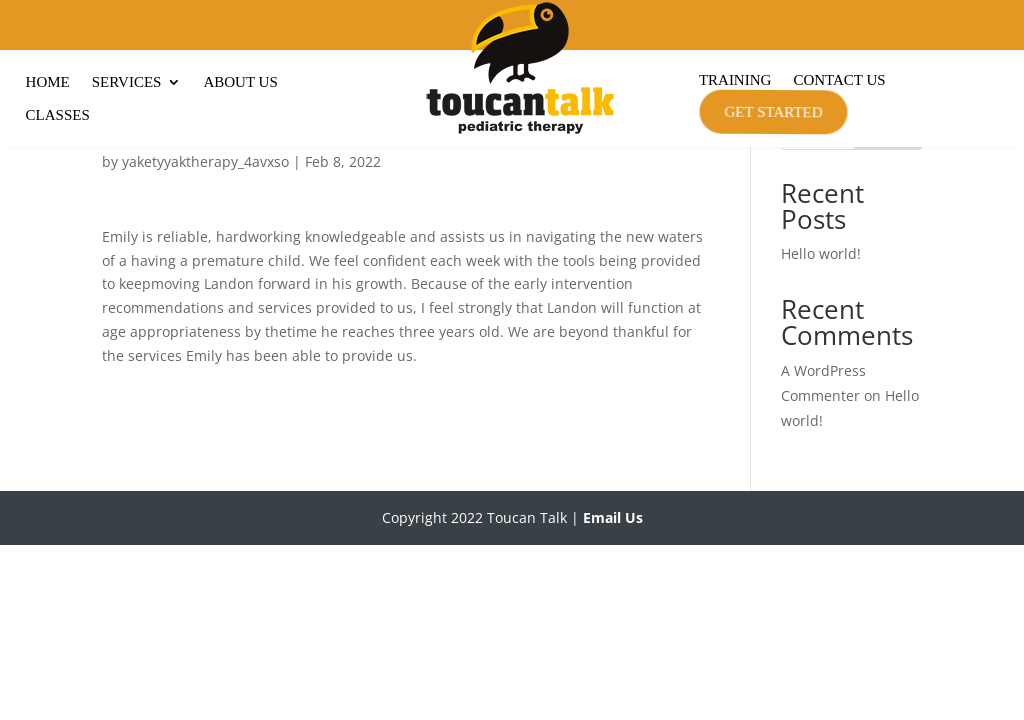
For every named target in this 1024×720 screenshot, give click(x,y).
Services (127, 82)
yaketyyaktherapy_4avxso (205, 256)
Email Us (613, 612)
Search (888, 225)
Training (735, 80)
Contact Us (839, 80)
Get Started (772, 112)
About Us (240, 82)
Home (48, 82)
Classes (58, 115)
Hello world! (821, 348)
